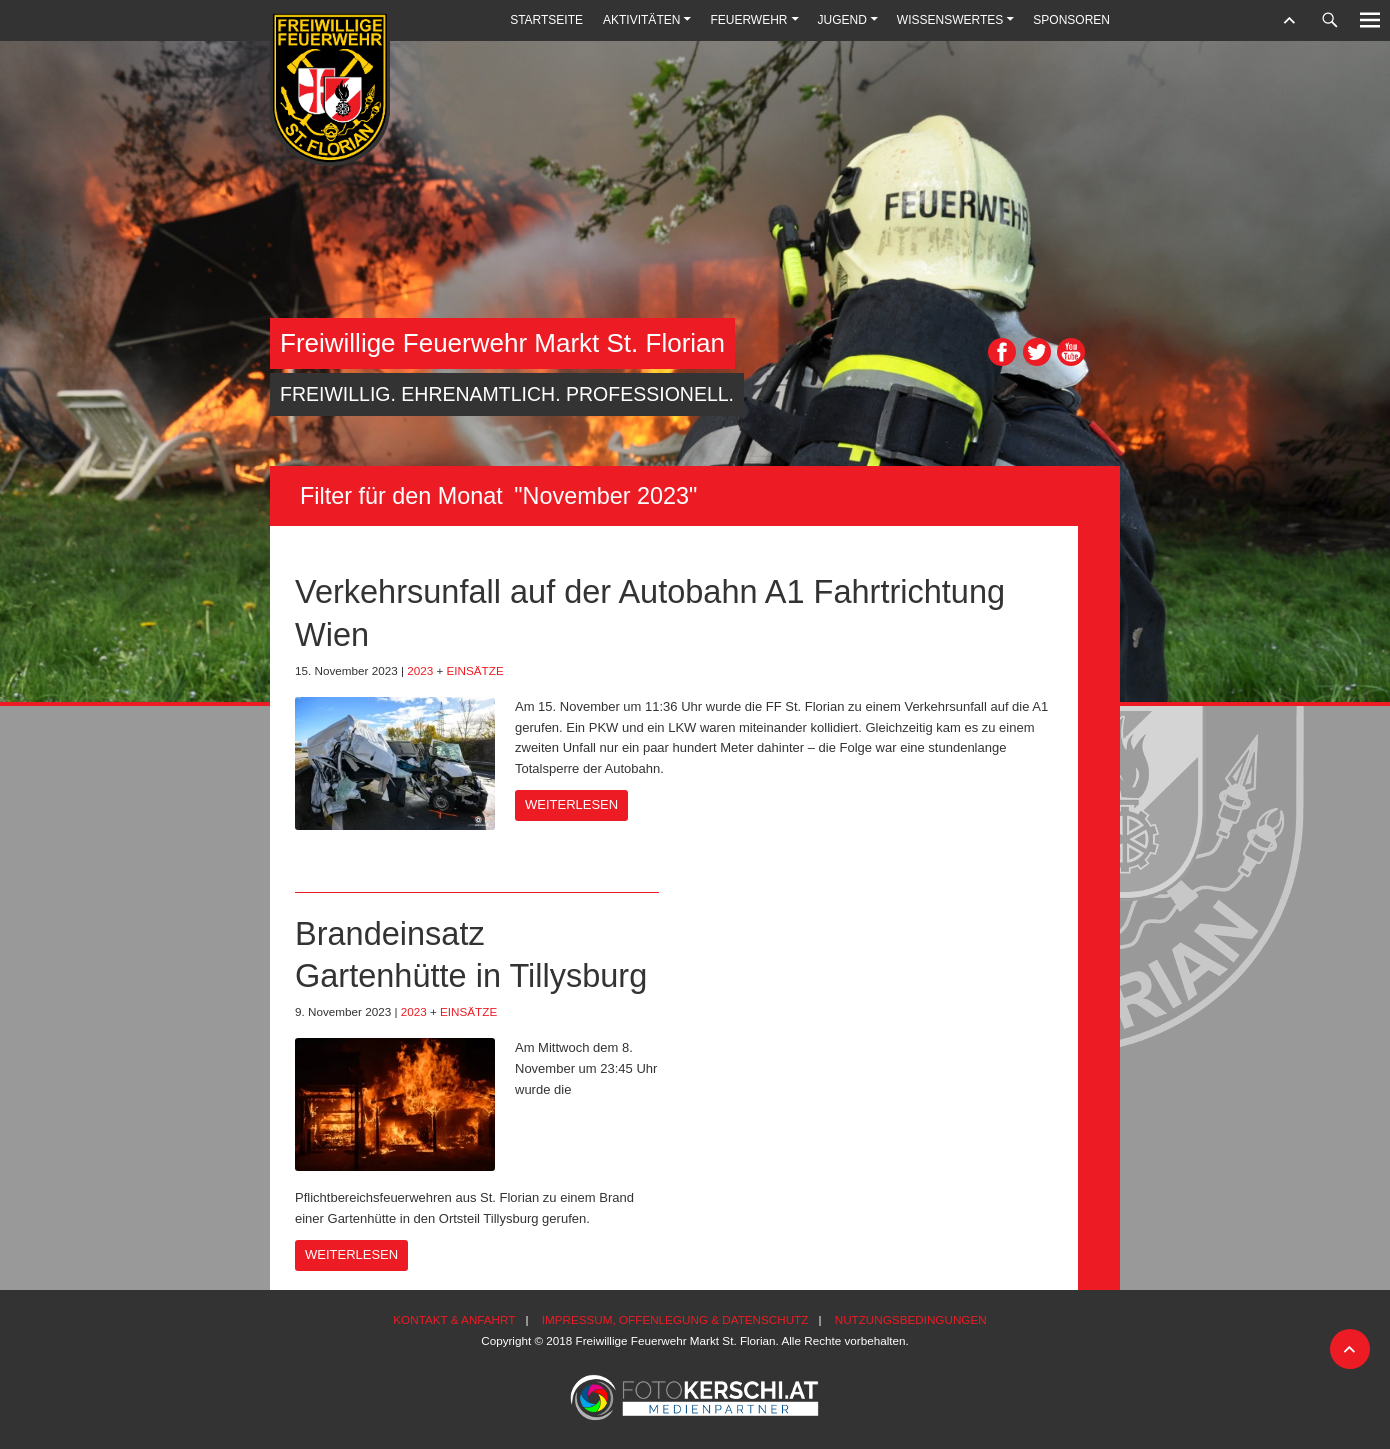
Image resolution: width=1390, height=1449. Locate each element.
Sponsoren (1071, 20)
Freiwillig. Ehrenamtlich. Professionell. (507, 394)
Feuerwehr (748, 20)
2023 (420, 670)
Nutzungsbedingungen (911, 1319)
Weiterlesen (571, 804)
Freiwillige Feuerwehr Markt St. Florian (502, 343)
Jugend (842, 20)
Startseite (546, 20)
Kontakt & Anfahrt (454, 1319)
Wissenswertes (950, 20)
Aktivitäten (641, 20)
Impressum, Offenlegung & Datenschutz (675, 1319)
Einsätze (475, 670)
